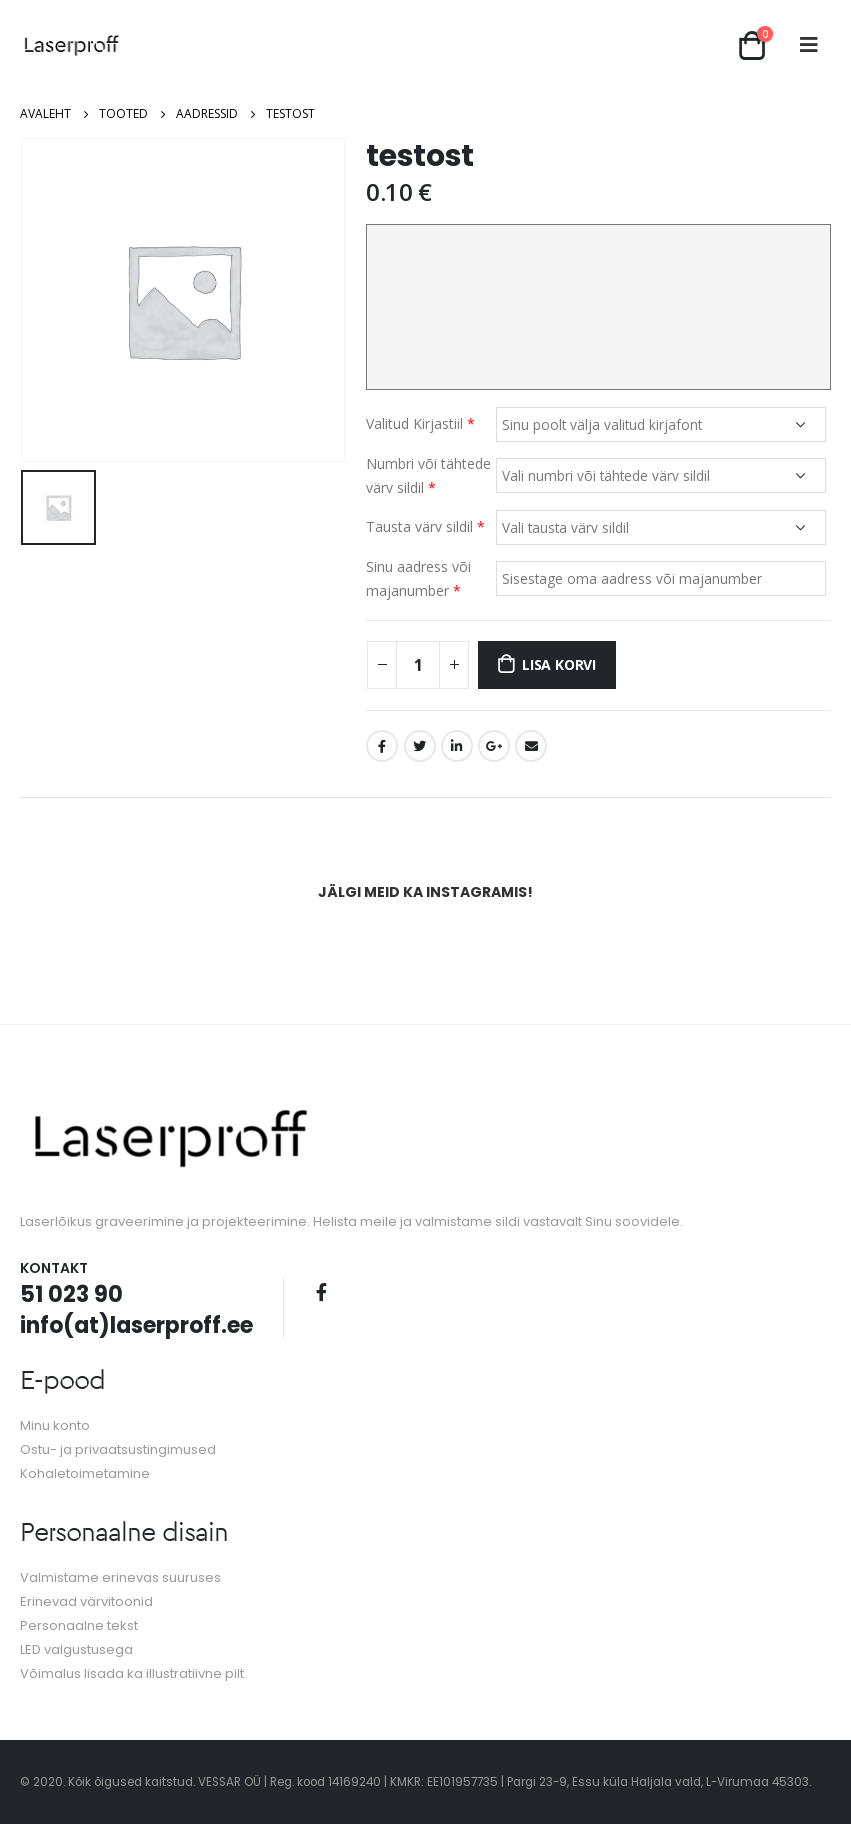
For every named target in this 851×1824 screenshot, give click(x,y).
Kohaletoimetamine (85, 1473)
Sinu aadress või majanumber (418, 578)
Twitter (420, 746)
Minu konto (55, 1425)
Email (531, 746)
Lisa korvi (559, 664)
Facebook (382, 746)
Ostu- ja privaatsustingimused (118, 1449)
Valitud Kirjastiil (420, 423)
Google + (494, 746)
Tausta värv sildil (425, 526)
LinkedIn (457, 746)
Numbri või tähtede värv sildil (428, 475)
